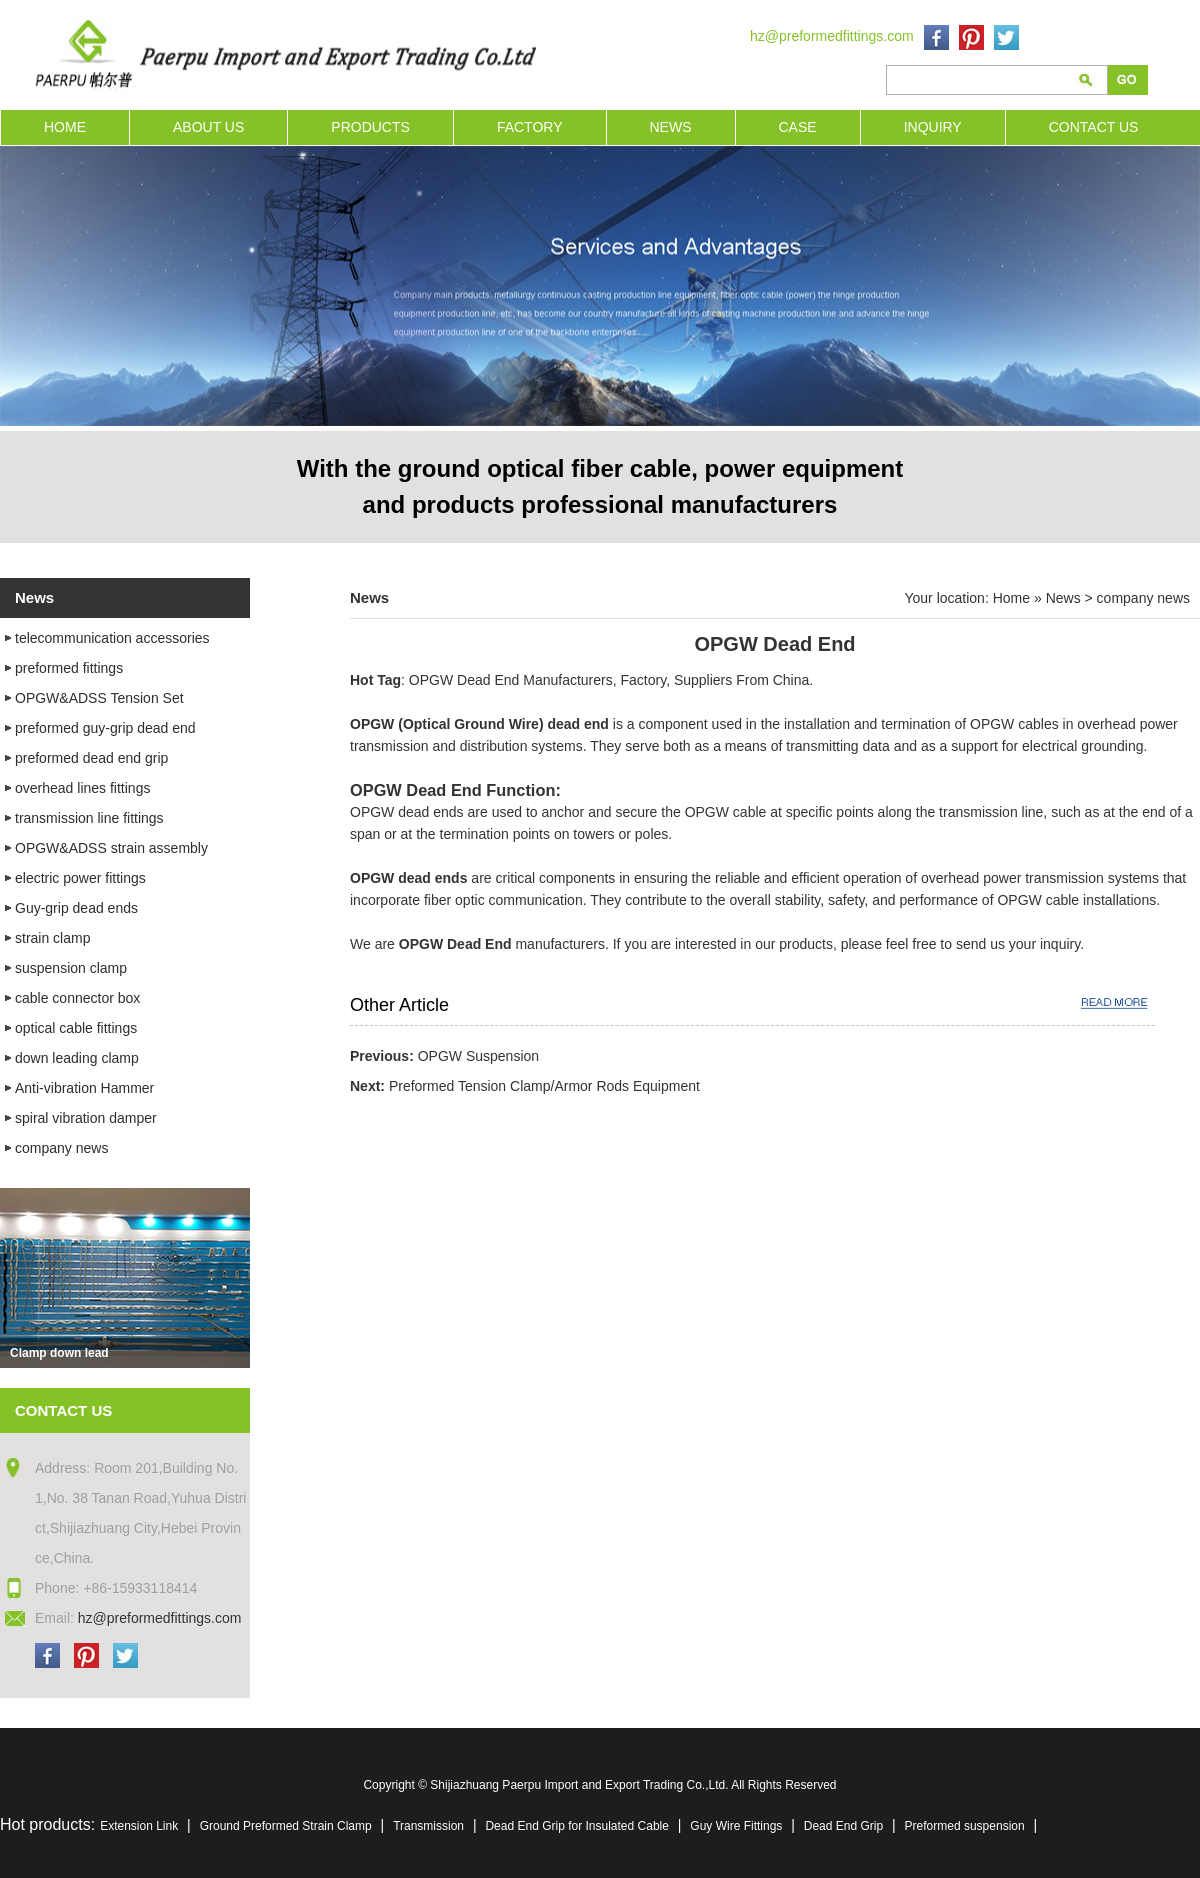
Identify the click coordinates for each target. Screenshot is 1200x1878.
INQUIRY (933, 127)
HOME (65, 127)
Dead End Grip (843, 1826)
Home (1011, 598)
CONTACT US (1094, 127)
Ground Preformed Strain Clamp (286, 1826)
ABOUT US (208, 127)
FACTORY (530, 127)
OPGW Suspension (478, 1056)
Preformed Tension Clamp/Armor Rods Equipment (544, 1086)
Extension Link (139, 1826)
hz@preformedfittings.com (832, 36)
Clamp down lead (59, 1353)
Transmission (428, 1826)
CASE (798, 127)
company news (1143, 598)
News (1063, 598)
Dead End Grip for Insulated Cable (576, 1826)
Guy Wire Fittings (736, 1826)
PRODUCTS (370, 127)
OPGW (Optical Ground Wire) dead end (479, 724)
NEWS (671, 127)
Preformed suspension (965, 1826)
